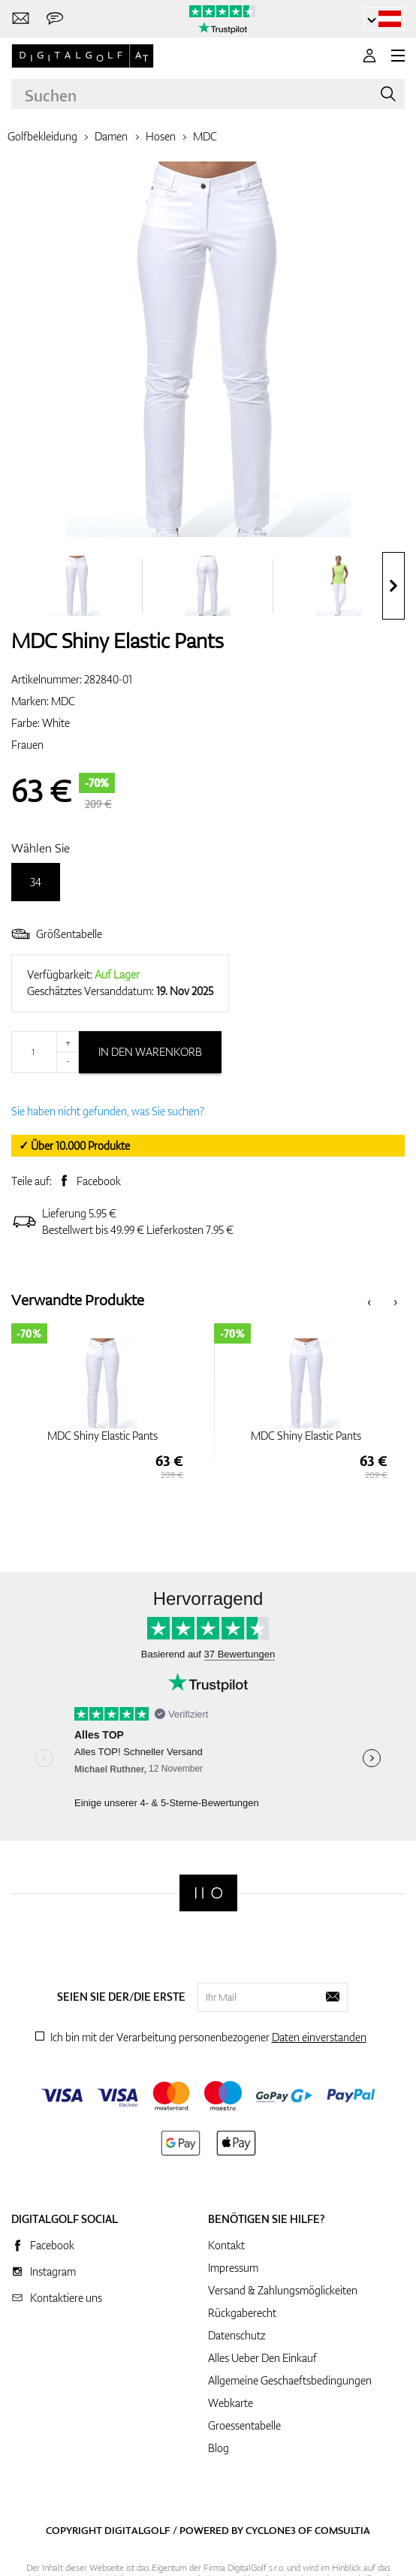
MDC (205, 136)
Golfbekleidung (42, 136)
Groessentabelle (244, 2425)
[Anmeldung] (369, 56)
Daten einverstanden (319, 2037)
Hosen (161, 136)
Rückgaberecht (242, 2313)
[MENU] (398, 56)
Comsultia (342, 2530)
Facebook (99, 1181)
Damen (111, 136)
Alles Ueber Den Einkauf (262, 2358)
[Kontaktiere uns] (20, 19)
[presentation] (393, 586)
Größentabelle (56, 934)
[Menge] (45, 1052)
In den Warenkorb (150, 1052)
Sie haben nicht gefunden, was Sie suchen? (107, 1111)
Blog (218, 2448)
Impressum (233, 2268)
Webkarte (230, 2403)
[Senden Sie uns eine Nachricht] (55, 19)
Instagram (53, 2271)
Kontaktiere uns (66, 2298)
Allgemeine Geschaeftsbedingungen (290, 2380)
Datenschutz (236, 2335)
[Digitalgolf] (208, 1893)
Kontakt (226, 2245)
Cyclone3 (271, 2530)
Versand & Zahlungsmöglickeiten (282, 2290)
